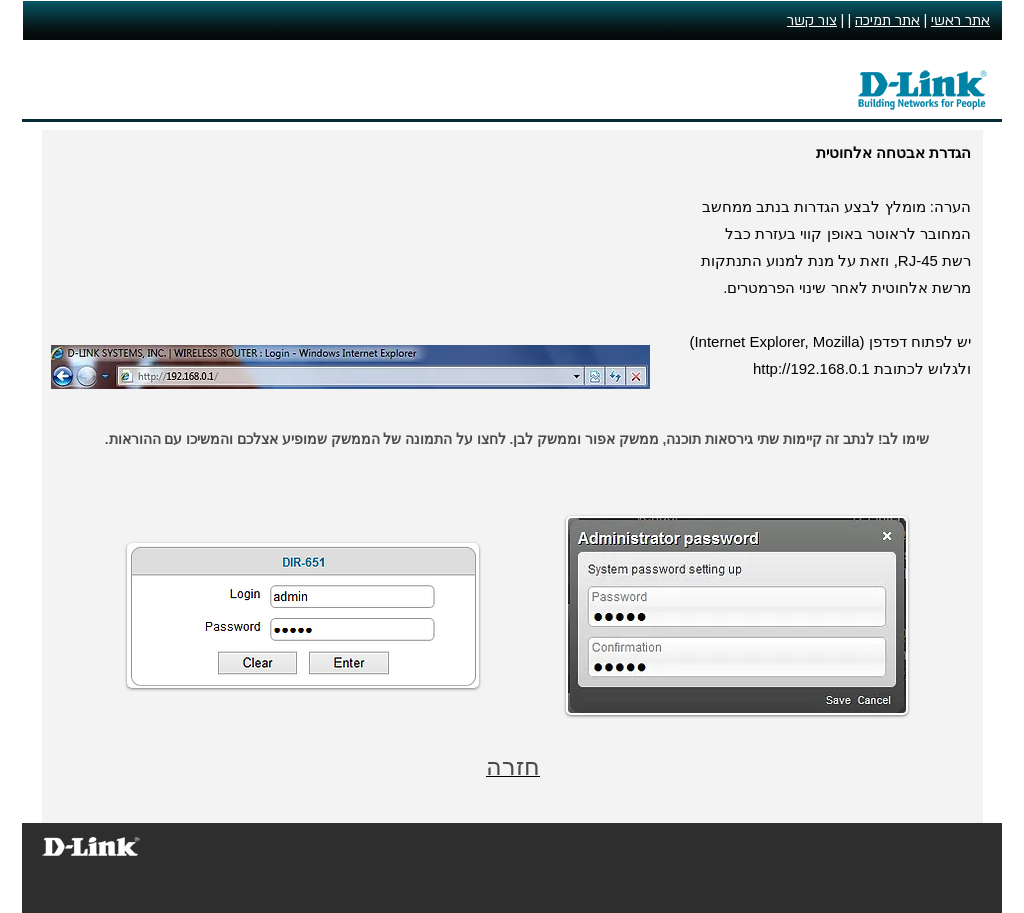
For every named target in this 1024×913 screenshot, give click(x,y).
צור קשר (812, 20)
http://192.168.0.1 (811, 368)
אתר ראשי (960, 20)
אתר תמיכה (887, 20)
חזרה (513, 766)
